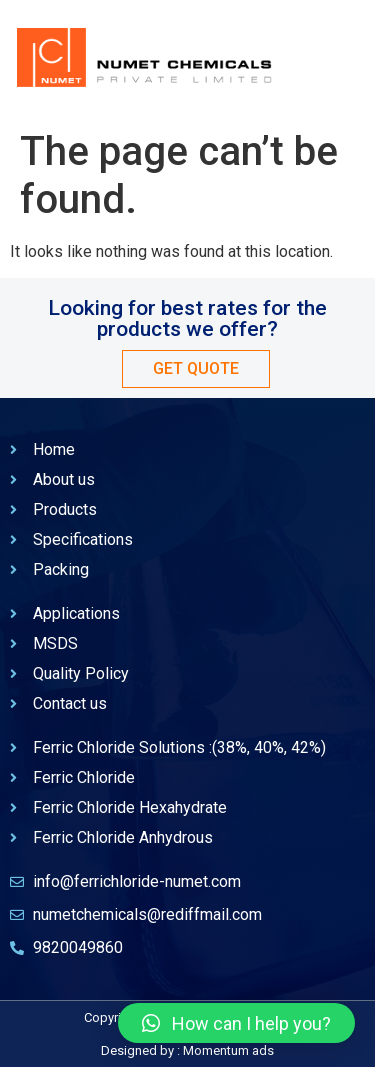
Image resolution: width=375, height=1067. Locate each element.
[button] (236, 1023)
